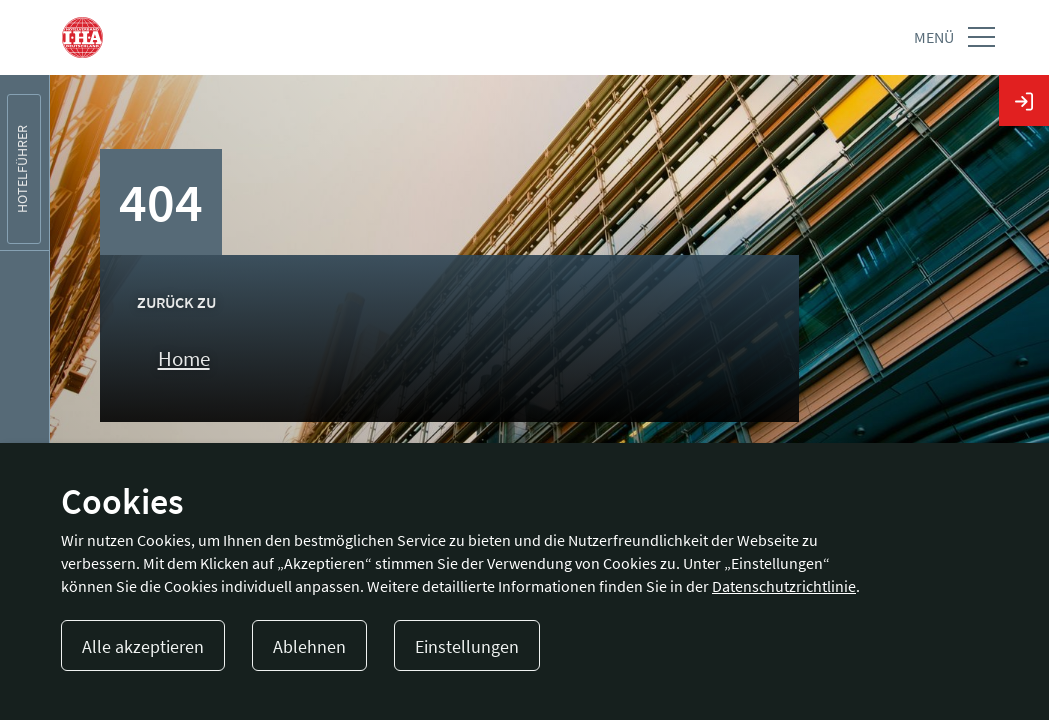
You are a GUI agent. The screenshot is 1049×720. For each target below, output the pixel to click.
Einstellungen (467, 646)
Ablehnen (309, 646)
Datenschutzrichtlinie (784, 586)
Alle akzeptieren (143, 646)
